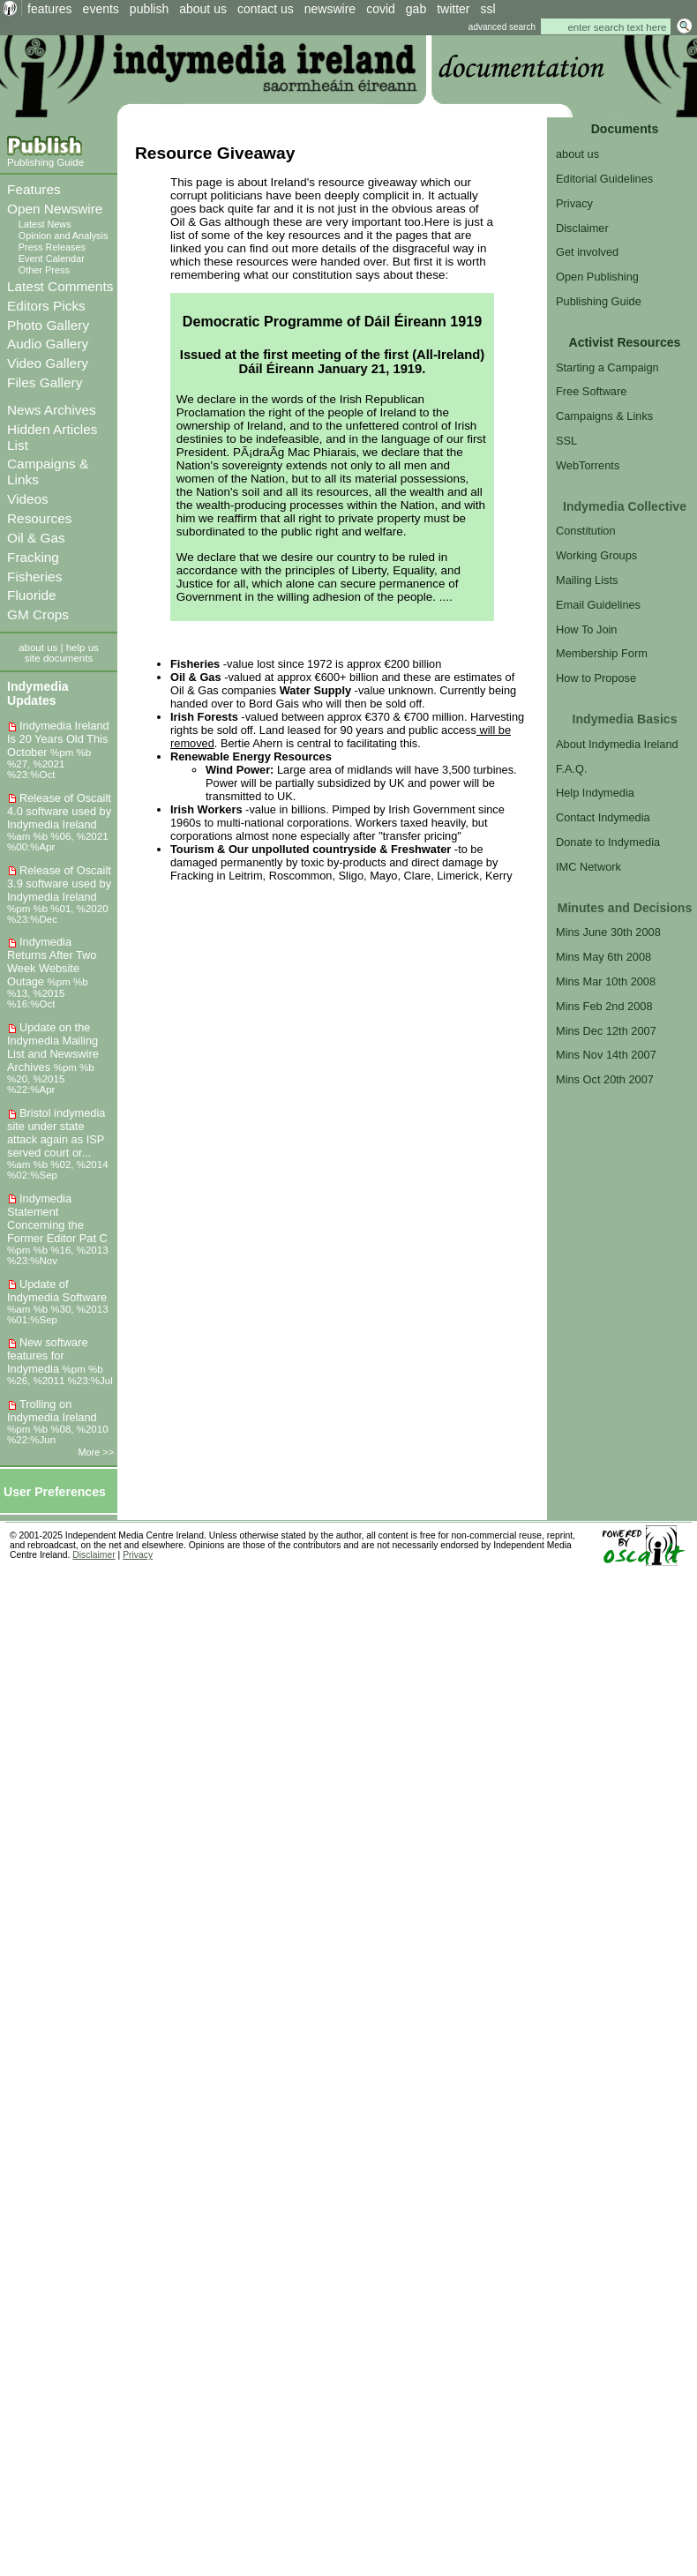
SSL (566, 440)
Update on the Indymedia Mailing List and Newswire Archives (53, 1047)
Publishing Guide (45, 162)
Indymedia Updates (38, 693)
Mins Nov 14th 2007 (606, 1054)
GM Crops (38, 614)
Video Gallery (47, 363)
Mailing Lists (587, 580)
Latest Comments (60, 286)
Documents (625, 129)
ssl (488, 9)
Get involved (587, 251)
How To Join (586, 629)
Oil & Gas (36, 537)
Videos (28, 498)
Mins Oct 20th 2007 (605, 1079)
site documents (59, 658)
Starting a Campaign (607, 367)
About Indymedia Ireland (617, 744)
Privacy (574, 203)
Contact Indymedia (603, 817)
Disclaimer (582, 228)
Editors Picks (46, 305)
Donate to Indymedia (608, 842)
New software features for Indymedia (47, 1355)
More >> (97, 1452)
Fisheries (34, 576)
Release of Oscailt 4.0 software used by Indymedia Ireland (59, 811)
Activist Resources (625, 342)
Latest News (45, 224)
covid (380, 9)
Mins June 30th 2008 (608, 932)
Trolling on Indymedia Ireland (52, 1410)
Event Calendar (52, 258)
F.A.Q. (572, 768)
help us (82, 647)
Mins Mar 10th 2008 (606, 981)
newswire (330, 9)
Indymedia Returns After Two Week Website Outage (51, 961)
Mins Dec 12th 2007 (606, 1030)
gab (416, 9)
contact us (265, 9)
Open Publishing (597, 276)
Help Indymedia (595, 792)
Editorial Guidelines (604, 178)
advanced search (502, 27)
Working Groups (596, 555)
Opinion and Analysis (64, 235)
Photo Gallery (48, 325)
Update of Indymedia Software (57, 1290)
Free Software (591, 391)
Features (34, 189)
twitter (453, 9)
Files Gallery (44, 382)
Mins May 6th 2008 (603, 956)
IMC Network (588, 866)
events (101, 9)
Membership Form (602, 653)
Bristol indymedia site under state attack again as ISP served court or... (56, 1132)
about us (203, 9)
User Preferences (55, 1492)
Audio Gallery (47, 343)
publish (149, 9)
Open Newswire (54, 208)
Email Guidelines (598, 604)
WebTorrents (587, 465)
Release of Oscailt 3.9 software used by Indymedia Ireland (59, 883)
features (49, 9)
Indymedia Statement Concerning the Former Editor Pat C (57, 1218)
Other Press (44, 270)
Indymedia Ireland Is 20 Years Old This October (58, 739)
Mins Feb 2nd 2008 (604, 1006)
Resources (39, 518)
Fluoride (31, 595)
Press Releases (52, 247)
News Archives (51, 409)
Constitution (586, 530)
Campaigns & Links (604, 416)
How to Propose (596, 678)
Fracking (33, 557)
